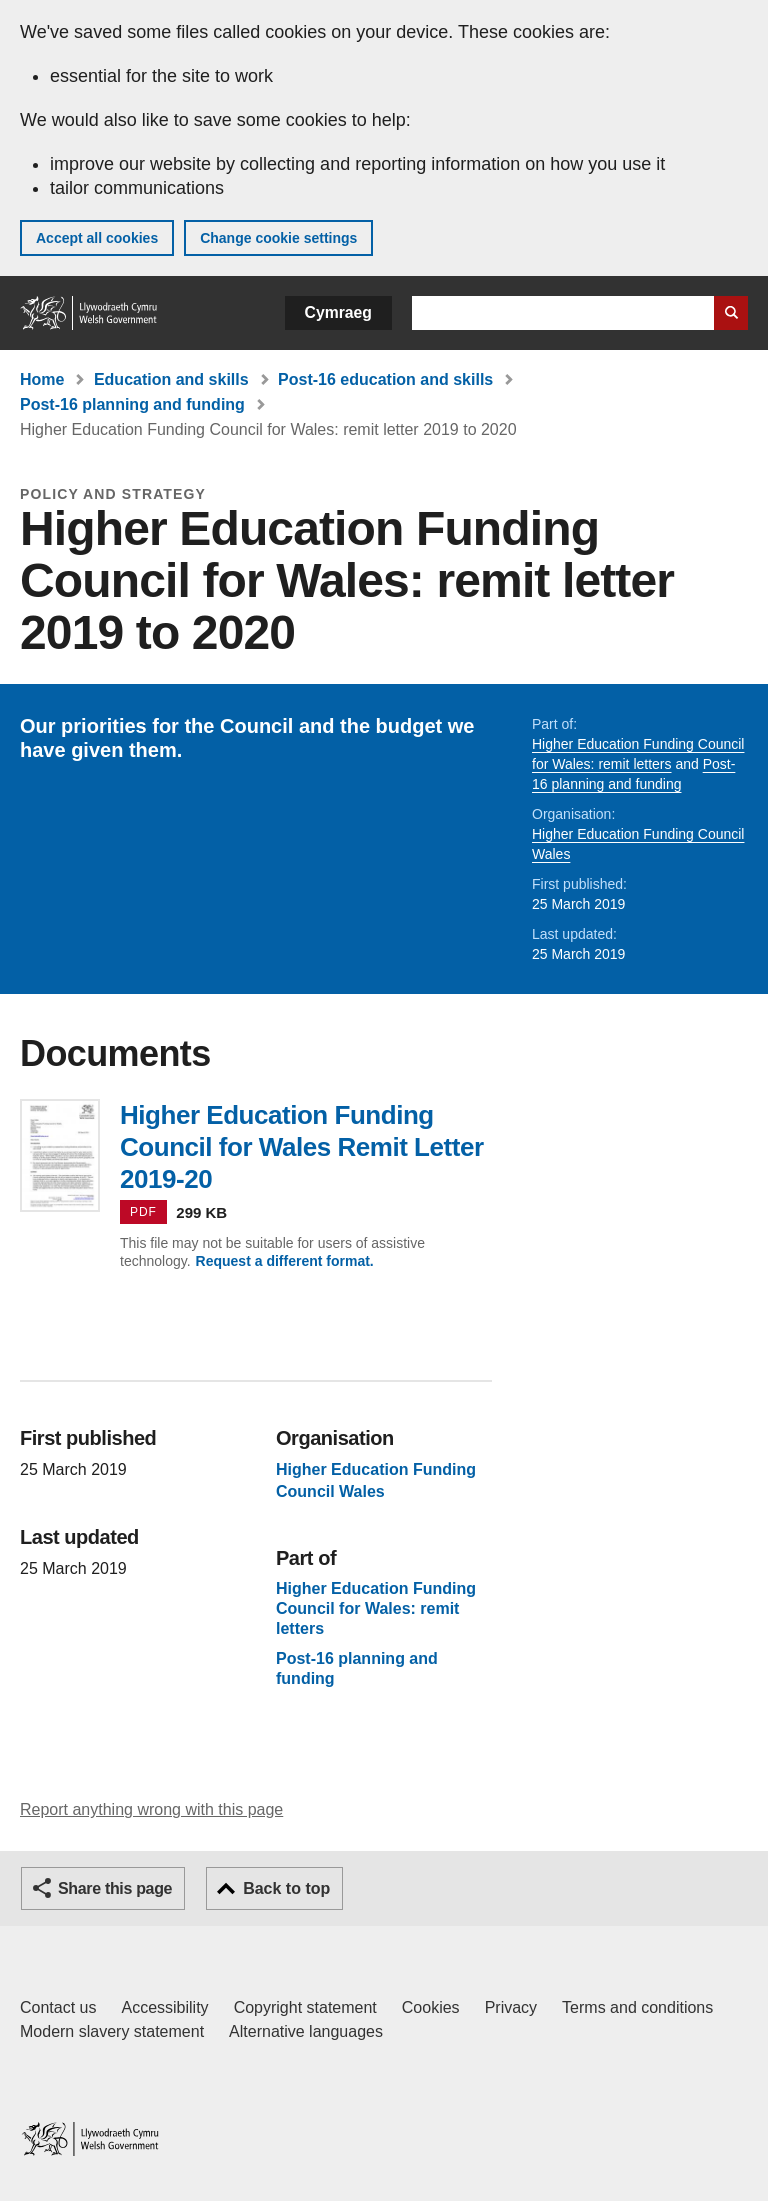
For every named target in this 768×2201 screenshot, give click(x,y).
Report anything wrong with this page (151, 1809)
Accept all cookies (97, 238)
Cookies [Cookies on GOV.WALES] (431, 2007)
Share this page (115, 1888)
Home (42, 379)
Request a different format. (285, 1261)
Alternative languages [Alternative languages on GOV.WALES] (306, 2031)
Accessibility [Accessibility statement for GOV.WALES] (164, 2007)
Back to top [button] (286, 1888)
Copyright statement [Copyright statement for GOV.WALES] (305, 2007)
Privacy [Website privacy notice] (511, 2007)
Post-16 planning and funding (132, 404)
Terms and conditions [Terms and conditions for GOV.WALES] (637, 2007)
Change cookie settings (278, 238)
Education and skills (171, 379)
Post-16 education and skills (385, 379)
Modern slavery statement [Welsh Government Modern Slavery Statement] (112, 2031)
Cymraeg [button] (338, 312)
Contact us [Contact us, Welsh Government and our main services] (58, 2007)
